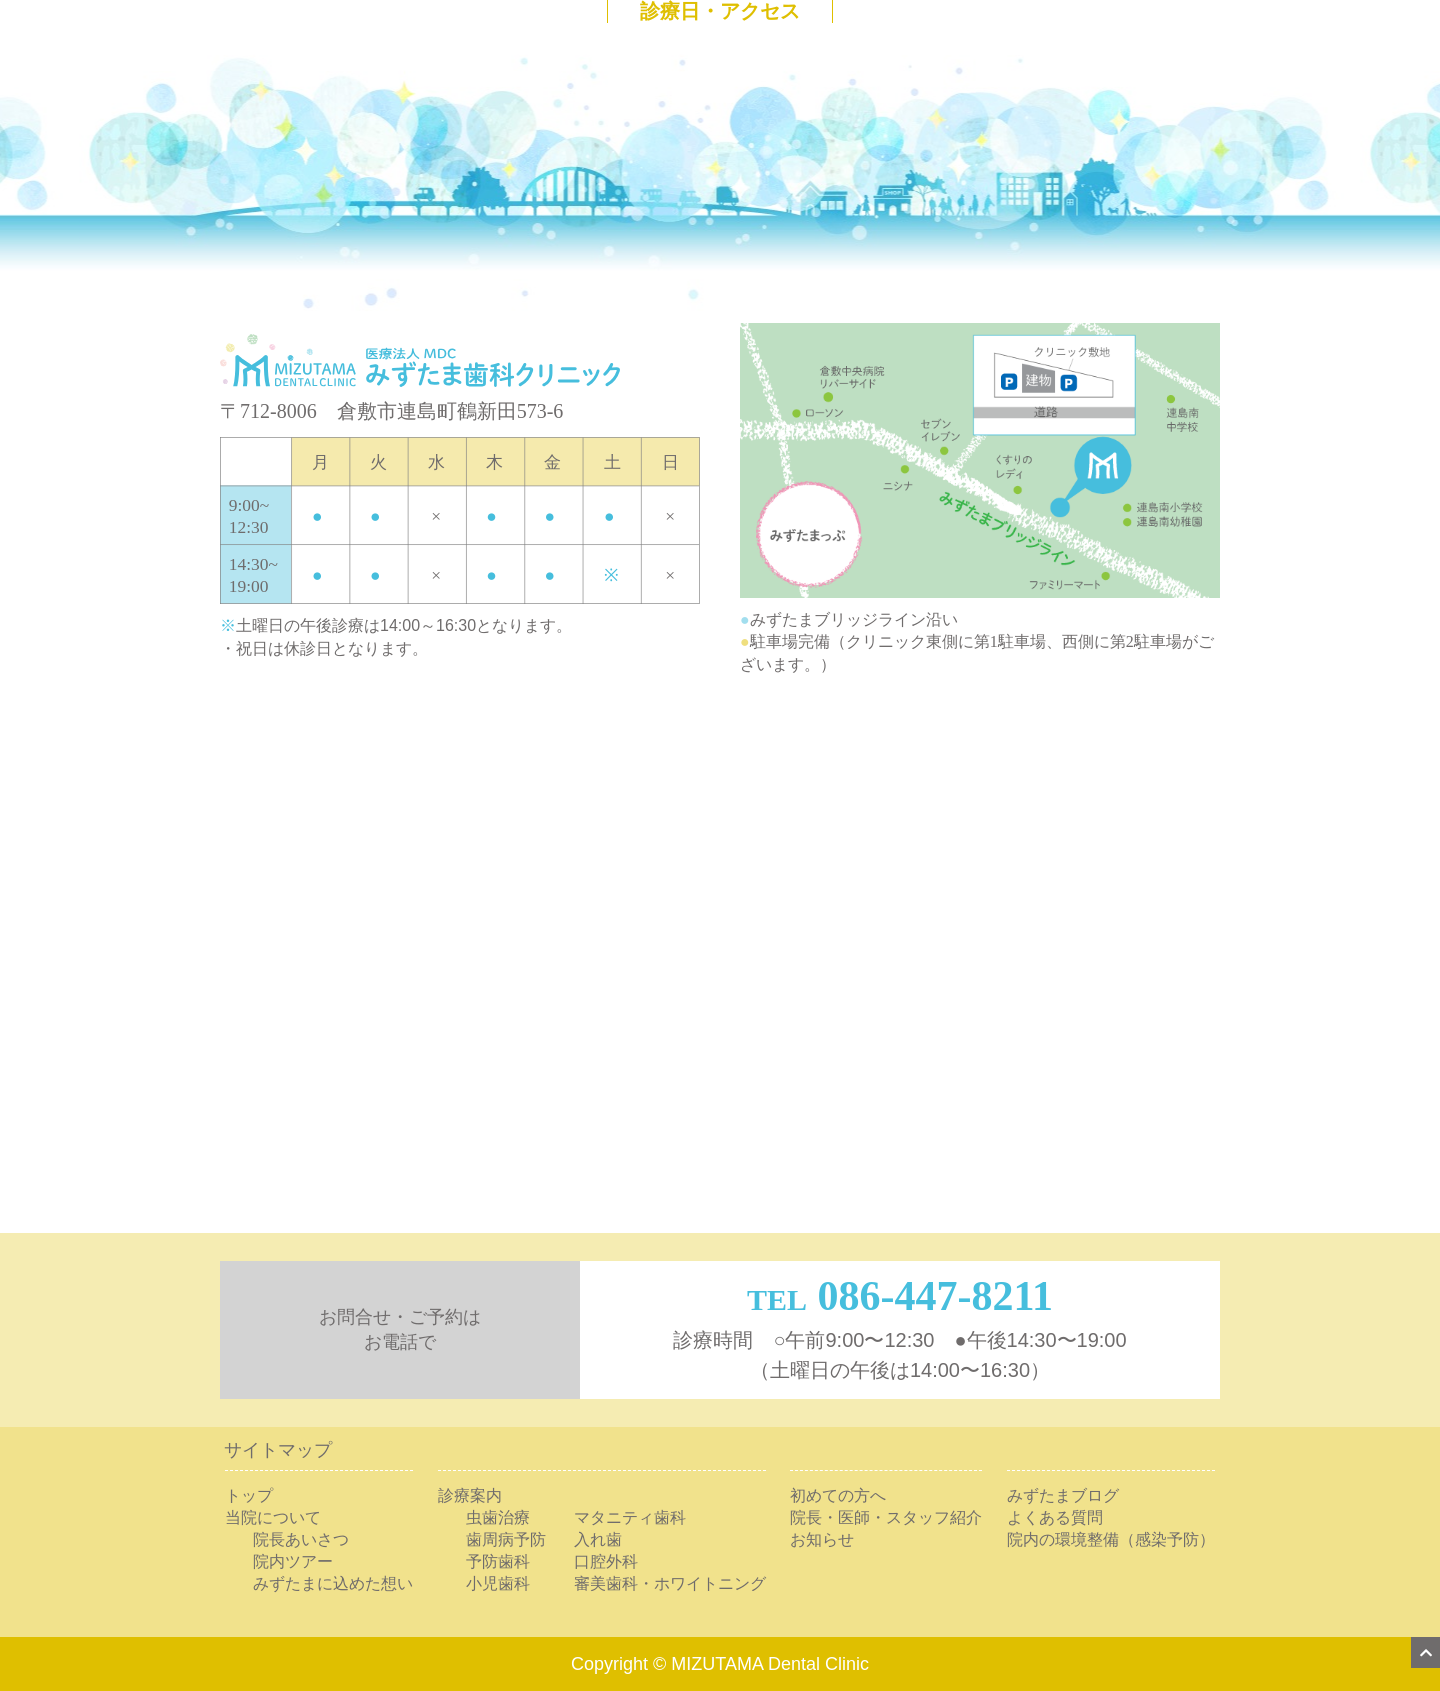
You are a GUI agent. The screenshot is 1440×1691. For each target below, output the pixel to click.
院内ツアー (293, 1561)
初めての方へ (838, 1495)
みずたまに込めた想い (333, 1583)
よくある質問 (1055, 1517)
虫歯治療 (498, 1517)
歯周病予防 (506, 1539)
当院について (273, 1517)
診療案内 (470, 1495)
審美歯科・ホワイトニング (670, 1583)
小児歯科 (498, 1583)
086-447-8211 (935, 1296)
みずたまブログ (1063, 1495)
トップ (249, 1495)
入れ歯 (598, 1539)
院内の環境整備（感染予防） (1111, 1539)
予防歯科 (498, 1561)
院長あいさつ (301, 1539)
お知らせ (822, 1539)
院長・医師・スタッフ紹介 (886, 1517)
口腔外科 (606, 1561)
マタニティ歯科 (630, 1517)
